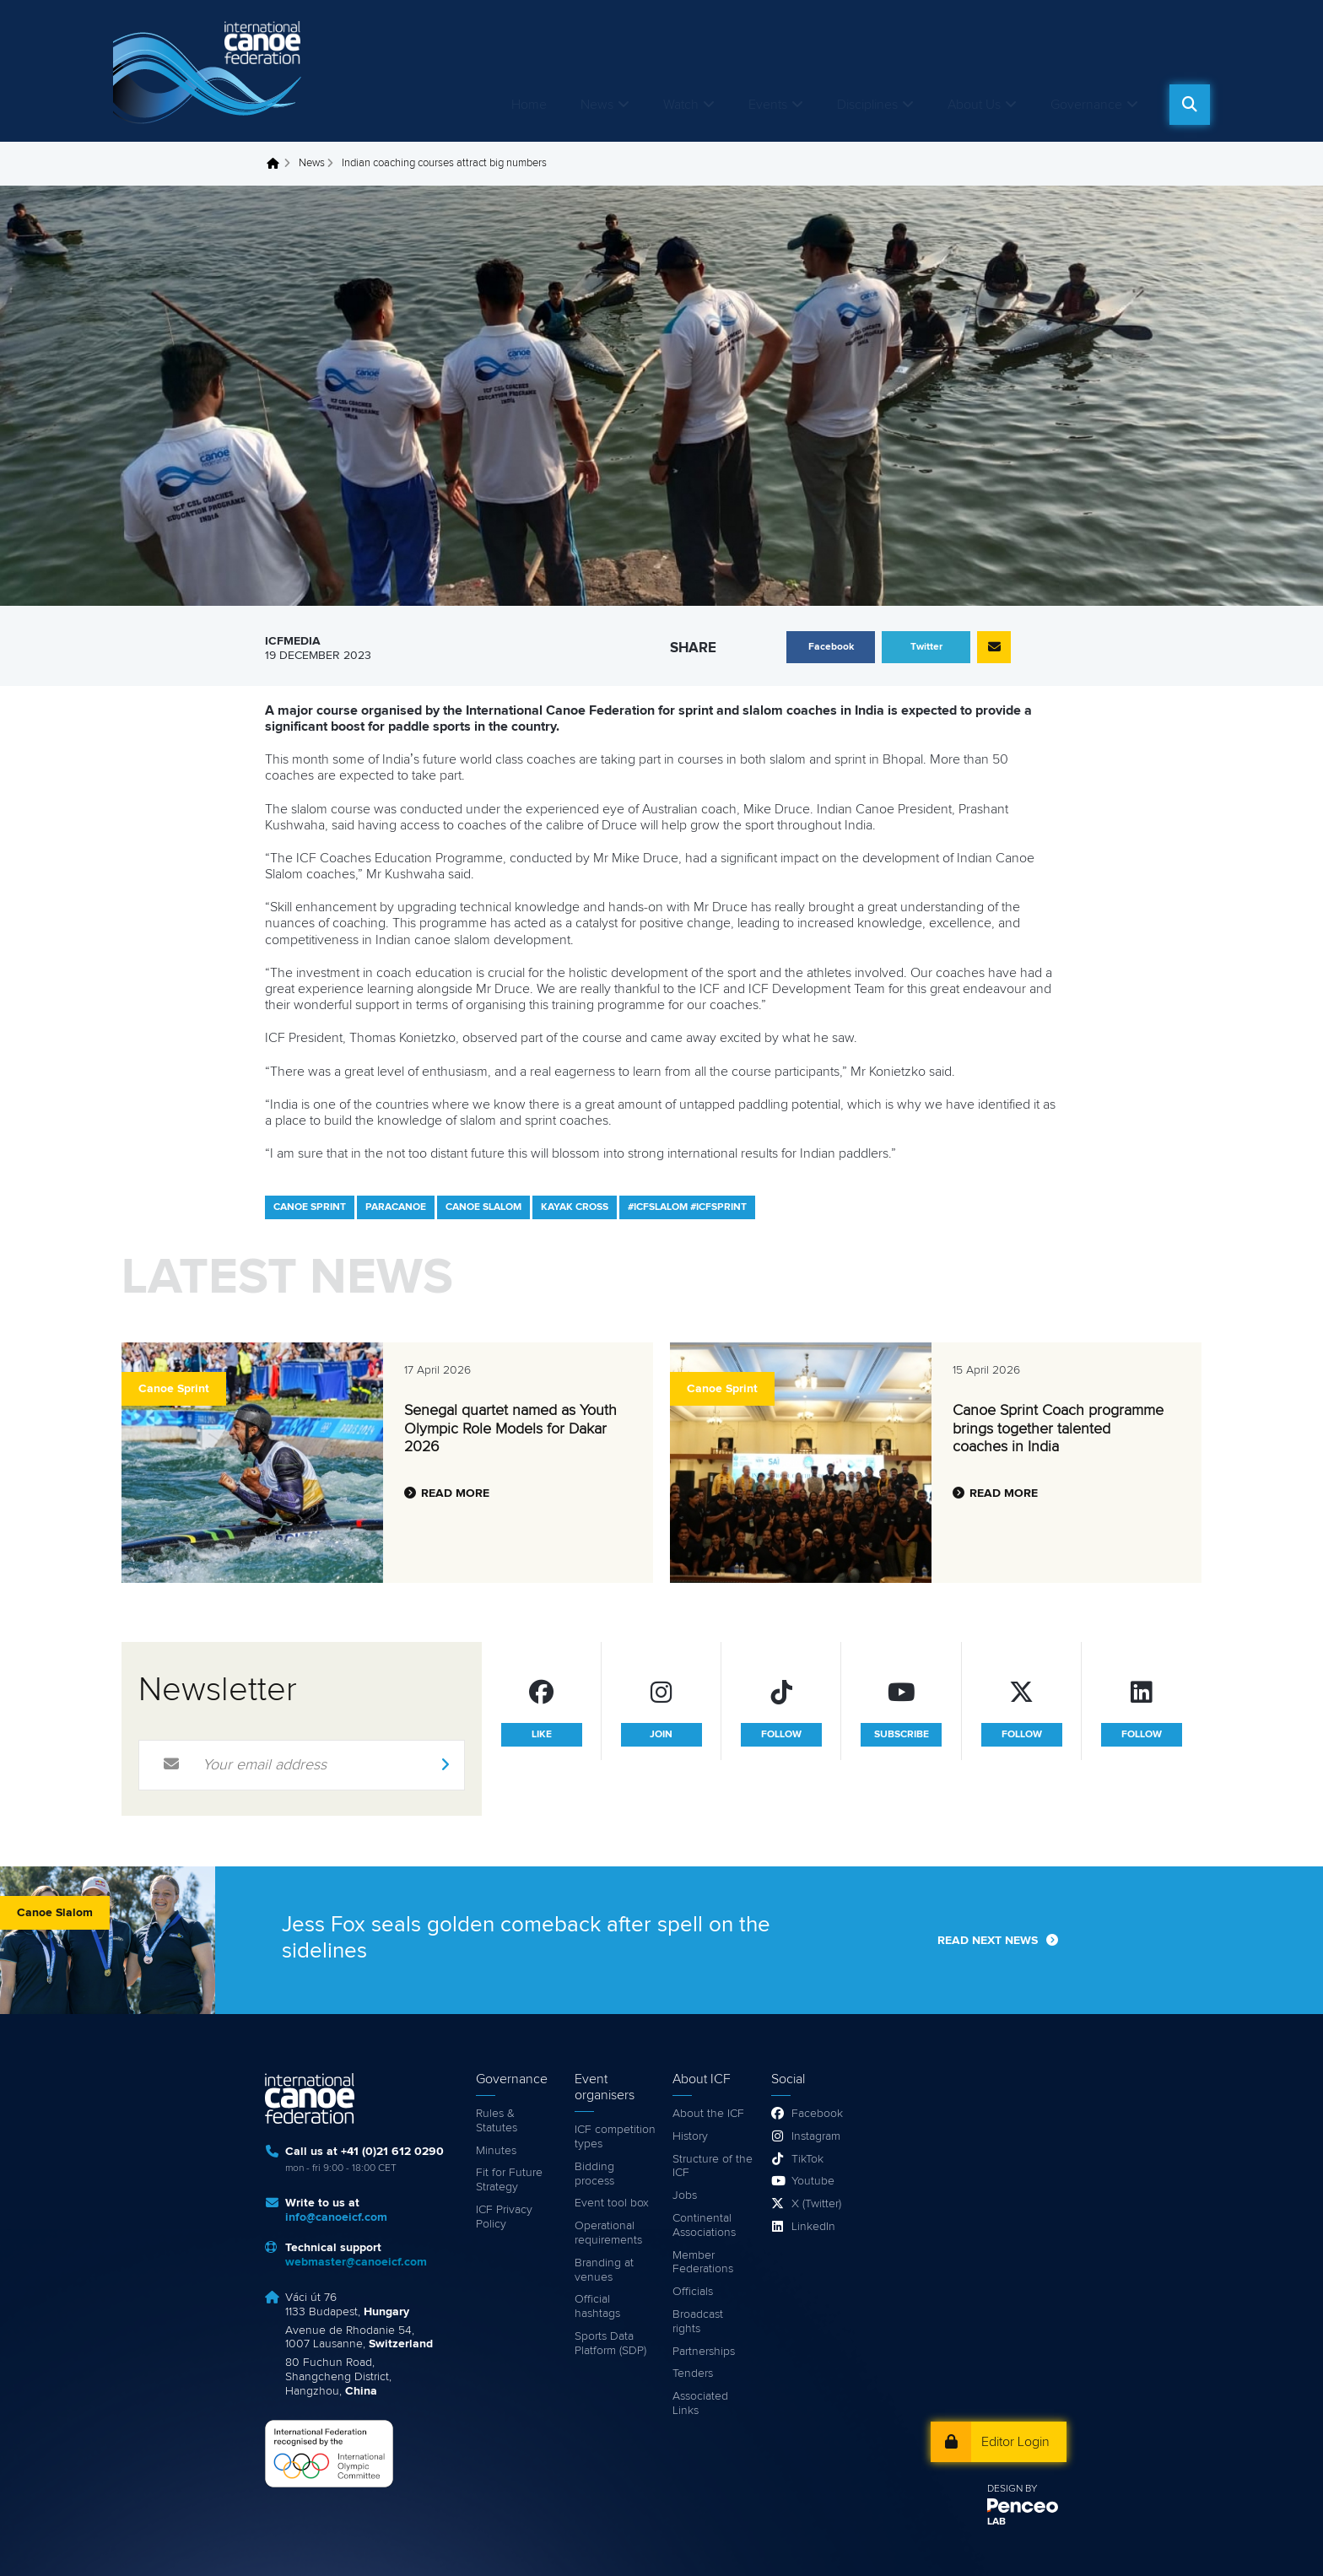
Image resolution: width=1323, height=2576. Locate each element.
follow (781, 1735)
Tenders (692, 2373)
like (542, 1735)
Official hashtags (597, 2306)
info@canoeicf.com (336, 2217)
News (596, 104)
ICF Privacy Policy (504, 2217)
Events (767, 104)
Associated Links (700, 2403)
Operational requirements (608, 2233)
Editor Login (1015, 2442)
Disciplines (867, 104)
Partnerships (703, 2351)
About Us (974, 104)
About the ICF (708, 2114)
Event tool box (612, 2203)
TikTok (807, 2159)
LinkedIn (813, 2227)
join (661, 1735)
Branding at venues (604, 2270)
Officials (692, 2292)
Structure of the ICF (712, 2166)
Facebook (817, 2114)
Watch (681, 104)
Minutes (496, 2151)
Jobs (684, 2195)
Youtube (812, 2181)
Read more (455, 1493)
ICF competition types (615, 2137)
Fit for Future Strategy (509, 2180)
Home (529, 104)
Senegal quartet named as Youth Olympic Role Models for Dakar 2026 (510, 1429)
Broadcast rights (697, 2322)
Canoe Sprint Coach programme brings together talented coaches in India (1058, 1429)
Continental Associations (704, 2225)
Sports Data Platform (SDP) (610, 2343)
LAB (996, 2522)
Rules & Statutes (496, 2121)
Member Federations (702, 2262)
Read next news (987, 1941)
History (690, 2136)
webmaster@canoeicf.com (356, 2262)
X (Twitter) (816, 2204)
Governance (1086, 104)
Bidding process (594, 2174)
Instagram (815, 2136)
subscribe (901, 1735)
